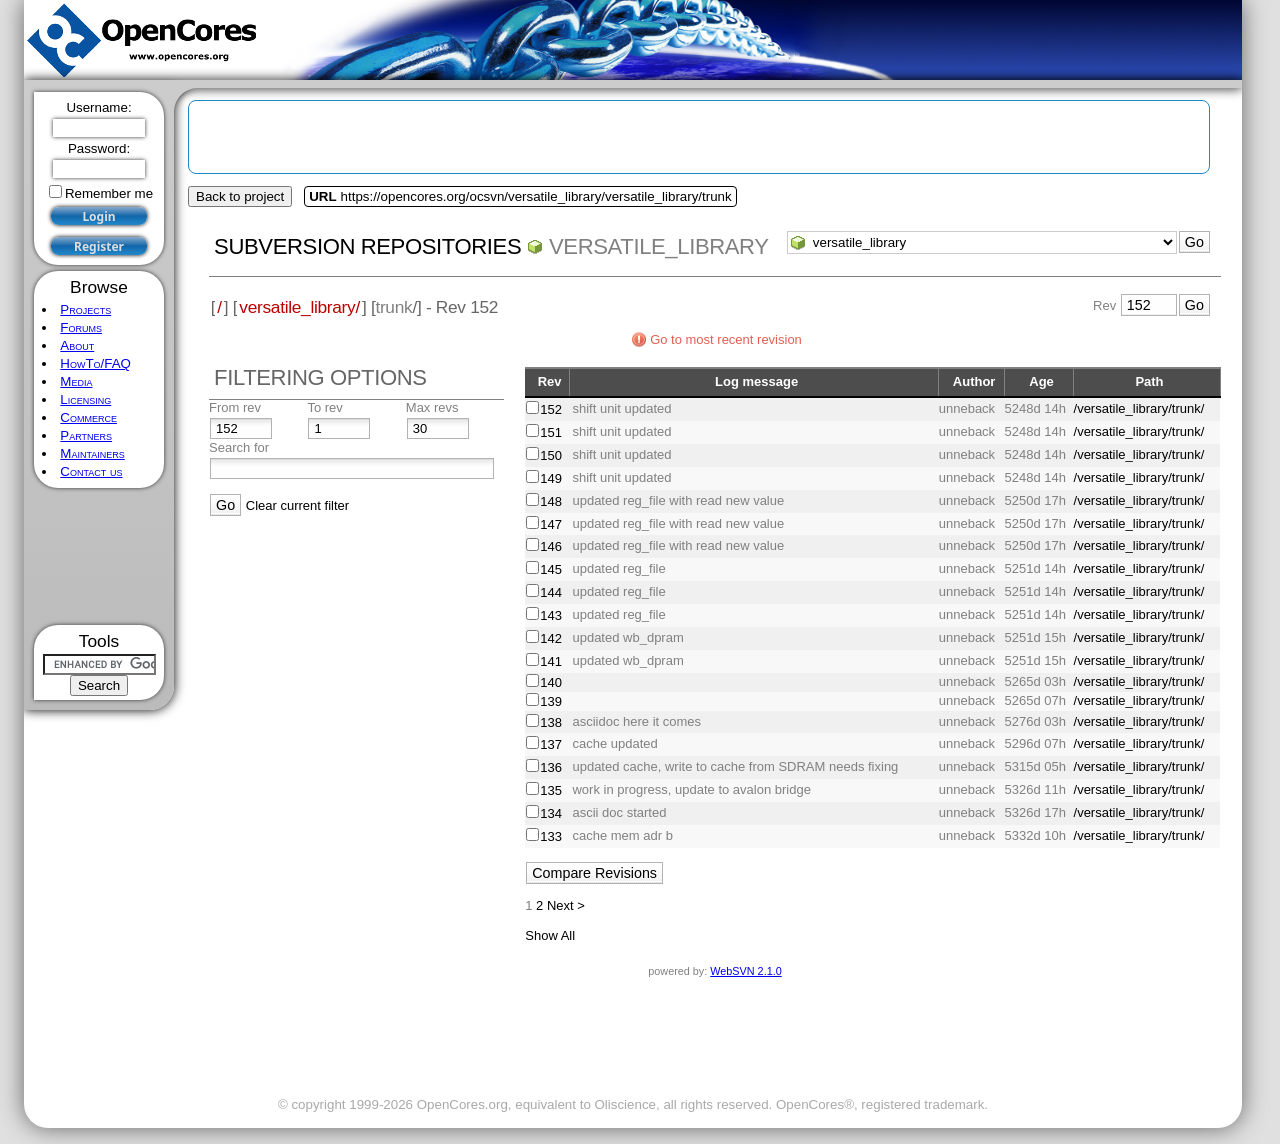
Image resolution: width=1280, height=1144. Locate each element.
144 (551, 592)
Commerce (88, 417)
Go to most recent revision (726, 339)
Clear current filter (297, 505)
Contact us (91, 471)
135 (551, 790)
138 (551, 722)
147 (551, 524)
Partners (86, 435)
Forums (81, 327)
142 (551, 638)
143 (551, 615)
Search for (239, 447)
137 (551, 744)
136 (551, 767)
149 (551, 478)
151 (551, 432)
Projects (85, 309)
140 (551, 682)
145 (551, 569)
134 (551, 813)
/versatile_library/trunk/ (1139, 408)
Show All (550, 935)
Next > (566, 905)
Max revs (432, 407)
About (77, 345)
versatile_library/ (299, 307)
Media (76, 381)
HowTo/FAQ (95, 363)
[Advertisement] (99, 556)
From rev (235, 407)
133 (551, 836)
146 (551, 546)
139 (551, 701)
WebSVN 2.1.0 (745, 971)
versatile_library (659, 246)
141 (551, 661)
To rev (324, 407)
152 (551, 409)
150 (551, 455)
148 (551, 501)
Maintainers (92, 453)
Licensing (85, 399)
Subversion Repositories (367, 246)
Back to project (240, 196)
